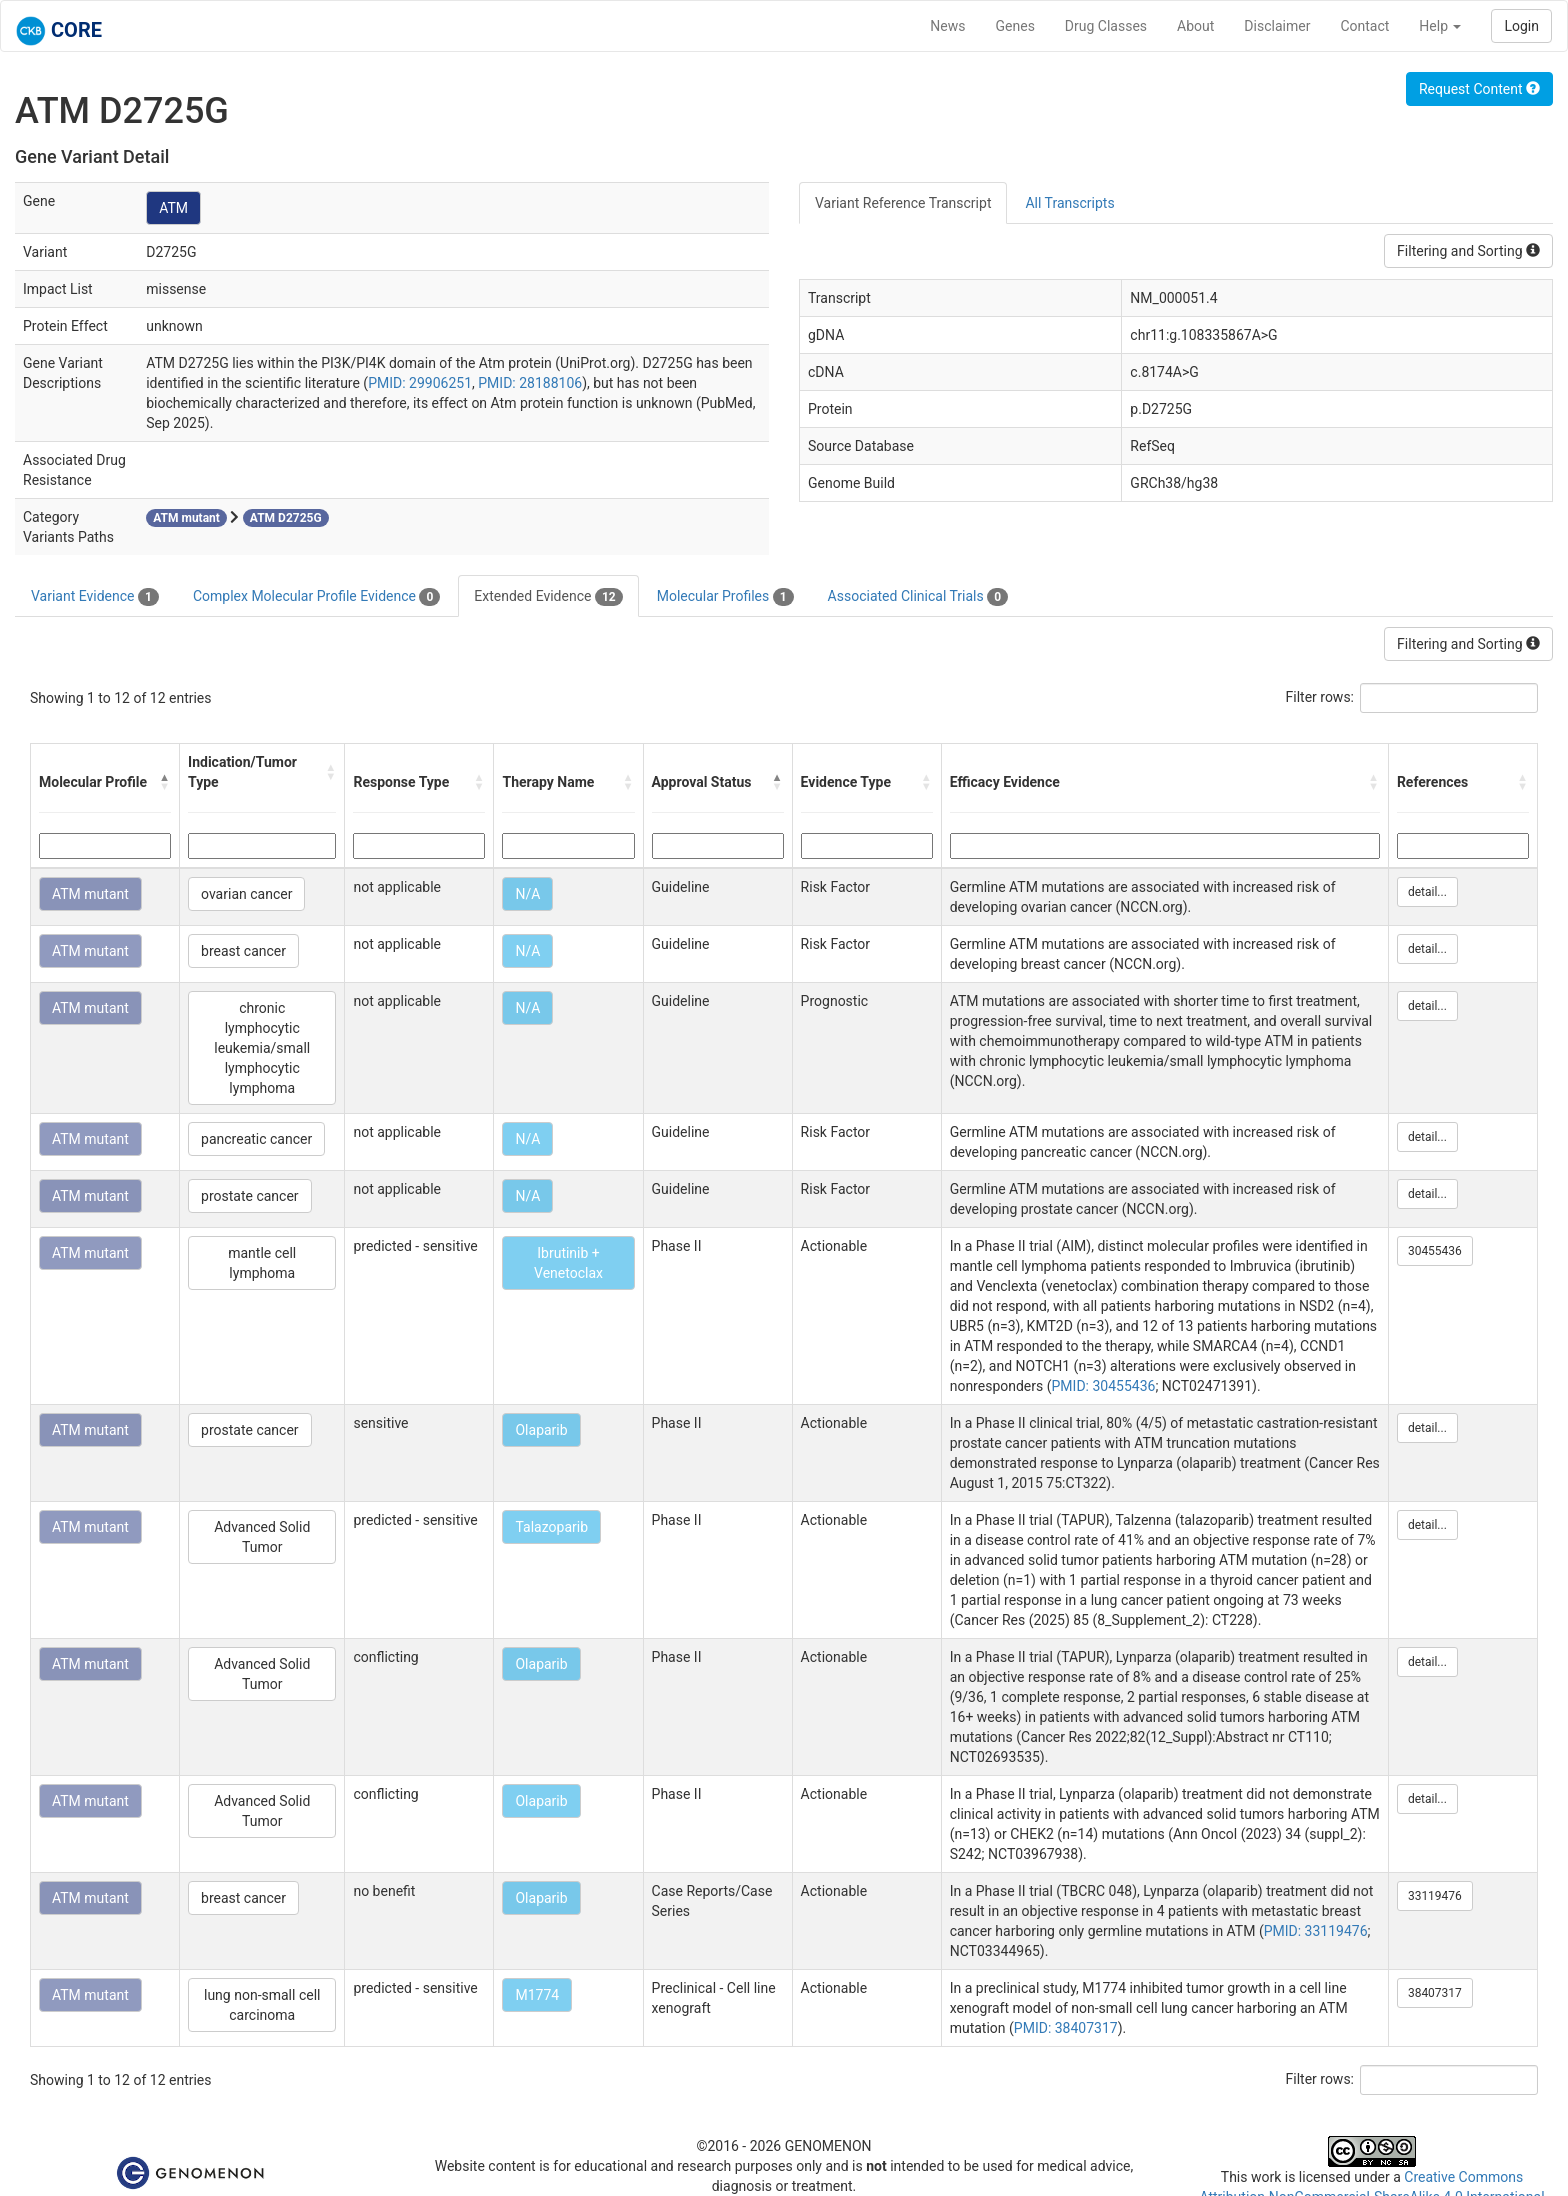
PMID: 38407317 (1066, 2028)
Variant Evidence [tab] (95, 597)
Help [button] (1440, 26)
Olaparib (541, 1430)
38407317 (1435, 1993)
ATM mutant (90, 894)
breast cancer (243, 951)
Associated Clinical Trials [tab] (918, 597)
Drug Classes (1106, 26)
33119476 (1435, 1896)
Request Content (1479, 89)
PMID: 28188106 (530, 383)
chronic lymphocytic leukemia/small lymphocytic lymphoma (262, 1048)
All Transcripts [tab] (1069, 203)
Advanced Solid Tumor (262, 1537)
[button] (165, 782)
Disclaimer (1277, 26)
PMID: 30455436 (1104, 1386)
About (1195, 26)
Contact (1364, 26)
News (947, 26)
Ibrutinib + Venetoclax (568, 1263)
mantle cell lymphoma (262, 1263)
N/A (527, 894)
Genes (1015, 26)
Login (1521, 26)
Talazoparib (551, 1527)
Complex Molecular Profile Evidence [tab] (316, 597)
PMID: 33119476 (1316, 1931)
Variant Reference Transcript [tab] (903, 203)
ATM (173, 208)
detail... (1427, 892)
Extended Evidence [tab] (548, 597)
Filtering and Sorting (1468, 251)
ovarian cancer (246, 894)
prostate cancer (250, 1196)
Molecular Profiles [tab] (725, 597)
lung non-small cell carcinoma (262, 2005)
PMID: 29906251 (420, 383)
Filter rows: (1320, 697)
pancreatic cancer (256, 1139)
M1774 (537, 1995)
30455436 (1435, 1251)
